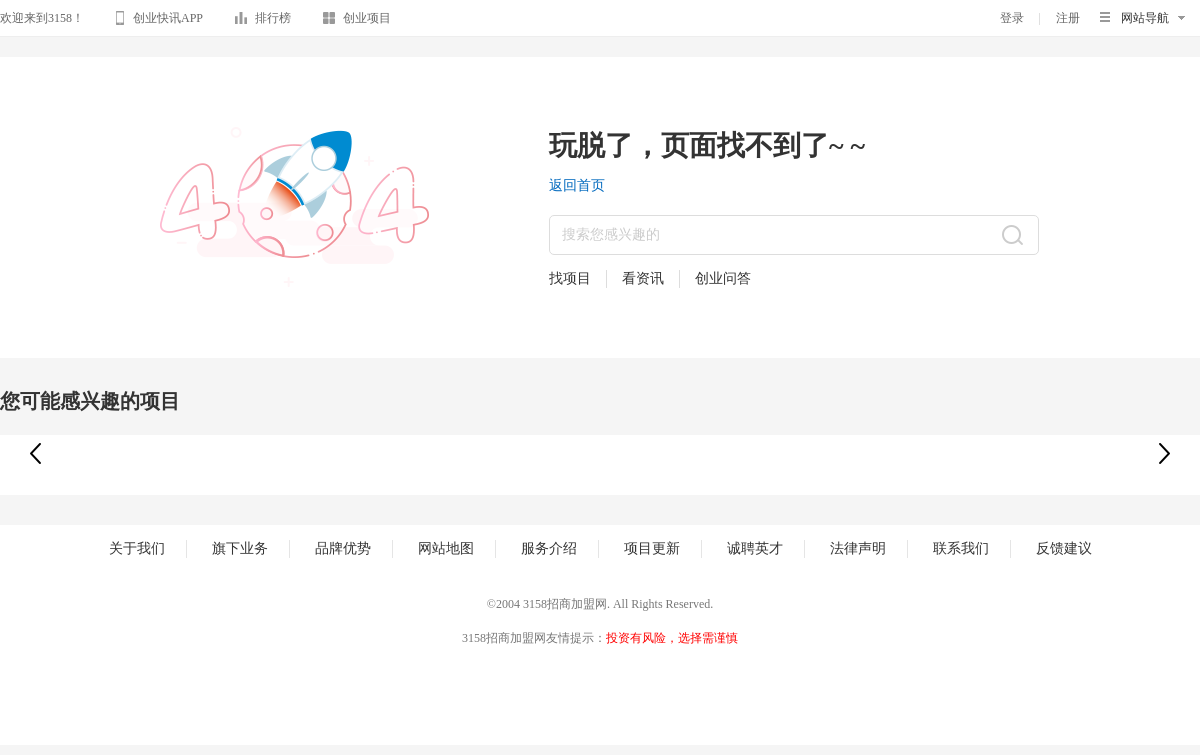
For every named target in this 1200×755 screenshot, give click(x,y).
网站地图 (446, 548)
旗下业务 (240, 548)
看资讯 (643, 278)
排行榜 (263, 21)
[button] (1164, 453)
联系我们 (961, 548)
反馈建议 (1064, 548)
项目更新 (652, 548)
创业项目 (357, 21)
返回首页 (577, 185)
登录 (1012, 18)
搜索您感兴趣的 (611, 234)
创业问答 (723, 278)
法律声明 (858, 548)
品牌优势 (343, 548)
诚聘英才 (755, 548)
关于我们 (137, 548)
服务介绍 (549, 548)
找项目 (570, 278)
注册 (1068, 18)
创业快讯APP (159, 21)
